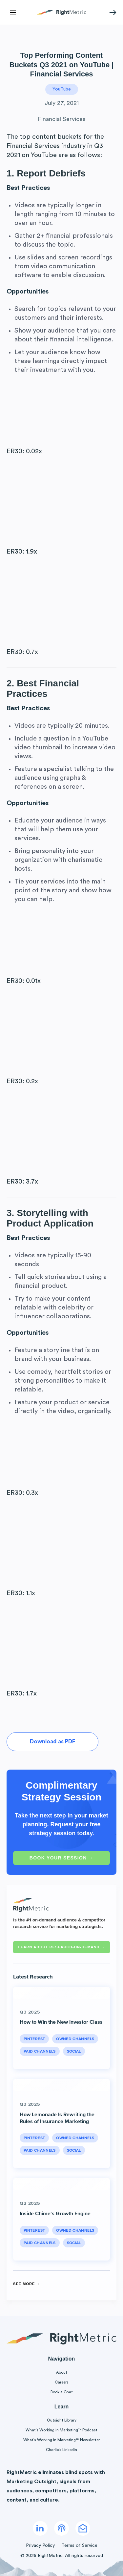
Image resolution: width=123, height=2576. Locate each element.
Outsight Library (61, 2420)
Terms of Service (79, 2545)
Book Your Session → (61, 1857)
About (61, 2372)
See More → (26, 2284)
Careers (62, 2382)
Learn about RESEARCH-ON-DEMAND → (61, 1947)
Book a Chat (62, 2392)
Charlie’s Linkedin (61, 2450)
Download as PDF (52, 1741)
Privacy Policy (40, 2545)
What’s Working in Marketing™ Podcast (61, 2430)
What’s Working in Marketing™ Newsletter (61, 2440)
